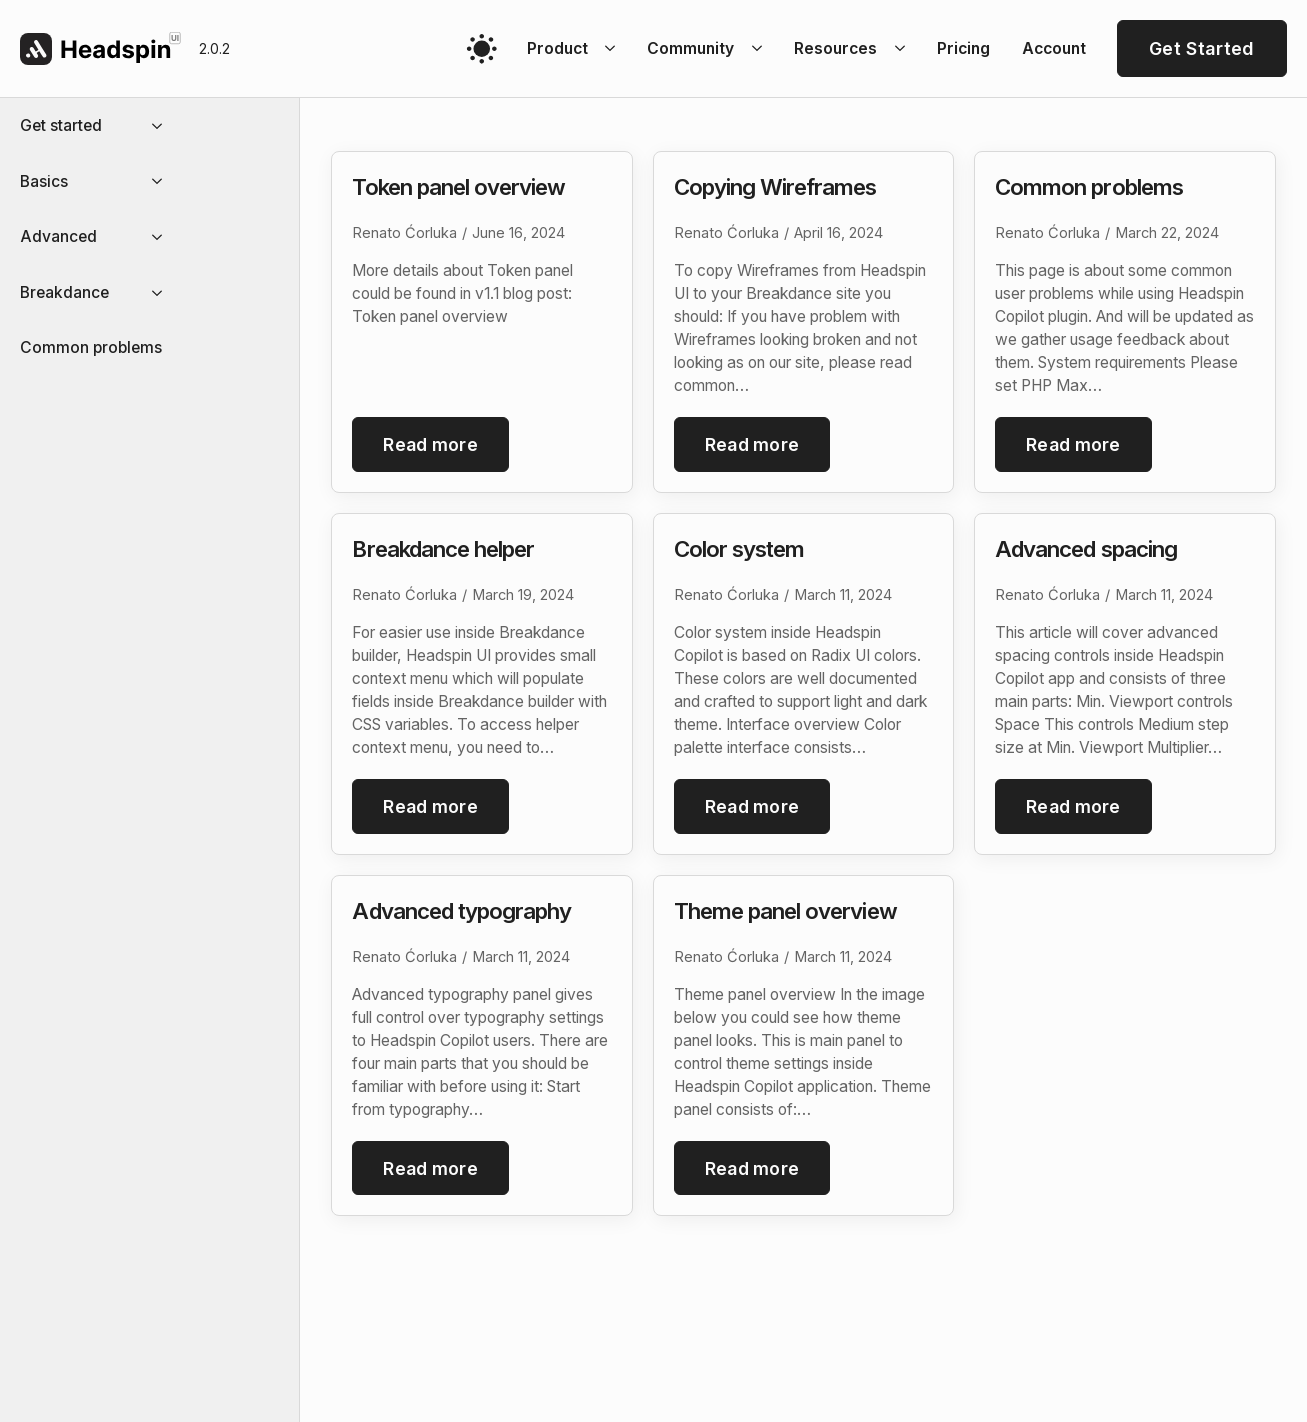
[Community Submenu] (760, 49)
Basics (44, 181)
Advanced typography (461, 915)
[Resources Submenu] (903, 49)
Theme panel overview (785, 915)
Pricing (963, 48)
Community (690, 48)
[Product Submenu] (614, 49)
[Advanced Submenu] (163, 237)
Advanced (58, 236)
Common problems (91, 347)
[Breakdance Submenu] (163, 293)
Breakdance (64, 292)
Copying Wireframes (775, 186)
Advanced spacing (1086, 550)
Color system (739, 550)
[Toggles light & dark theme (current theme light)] (482, 49)
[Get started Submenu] (163, 126)
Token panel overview (458, 186)
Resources (835, 48)
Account (1054, 48)
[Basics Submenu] (163, 182)
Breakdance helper (443, 550)
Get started (61, 125)
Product (557, 48)
